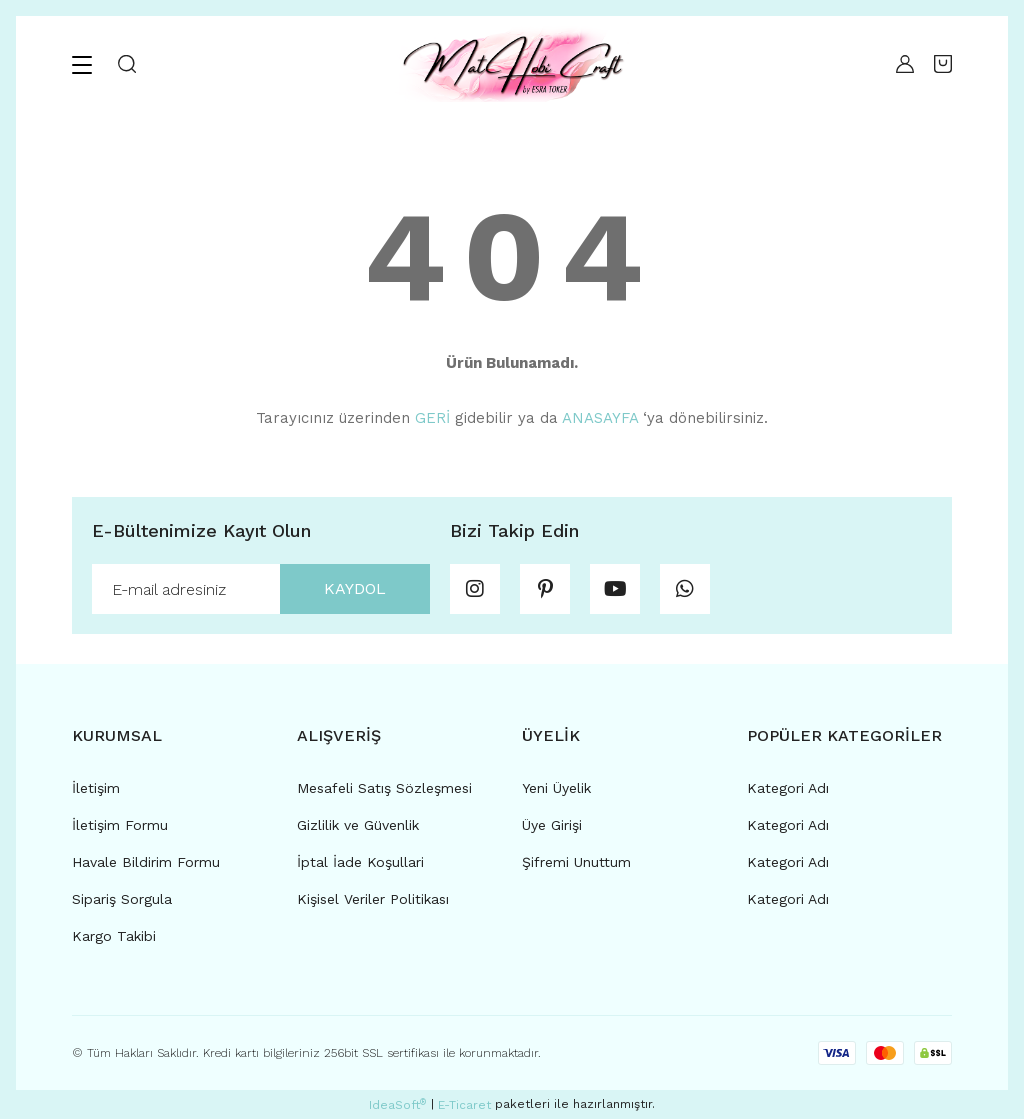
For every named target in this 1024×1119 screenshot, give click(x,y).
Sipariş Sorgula (122, 899)
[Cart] (943, 64)
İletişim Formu (120, 825)
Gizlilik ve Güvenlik (358, 825)
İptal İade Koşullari (360, 862)
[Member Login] (900, 64)
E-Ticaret (464, 1105)
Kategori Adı (788, 788)
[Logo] (511, 64)
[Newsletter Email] (261, 589)
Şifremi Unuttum (576, 862)
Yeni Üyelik (556, 788)
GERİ (432, 418)
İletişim (96, 788)
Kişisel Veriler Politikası (373, 899)
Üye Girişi (552, 825)
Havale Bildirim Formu (146, 862)
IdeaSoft (397, 1105)
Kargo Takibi (114, 936)
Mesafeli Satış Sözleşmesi (384, 788)
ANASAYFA (600, 418)
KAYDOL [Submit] (355, 588)
